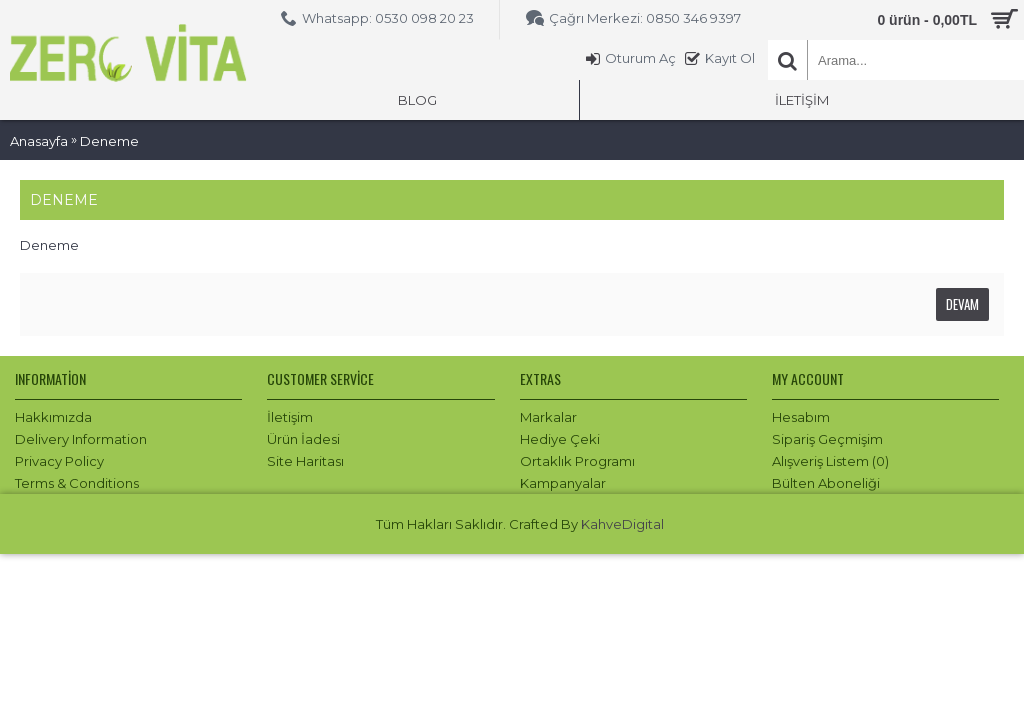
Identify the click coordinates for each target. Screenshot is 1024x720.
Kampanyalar (563, 483)
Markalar (548, 417)
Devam (962, 304)
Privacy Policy (59, 461)
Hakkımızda (53, 417)
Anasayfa (39, 141)
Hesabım (801, 417)
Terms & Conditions (77, 483)
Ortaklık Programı (577, 461)
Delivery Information (81, 439)
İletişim (290, 417)
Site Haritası (305, 461)
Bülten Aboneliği (826, 483)
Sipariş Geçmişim (827, 439)
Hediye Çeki (560, 439)
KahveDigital (622, 524)
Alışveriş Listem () (830, 461)
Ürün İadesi (303, 439)
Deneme (109, 141)
